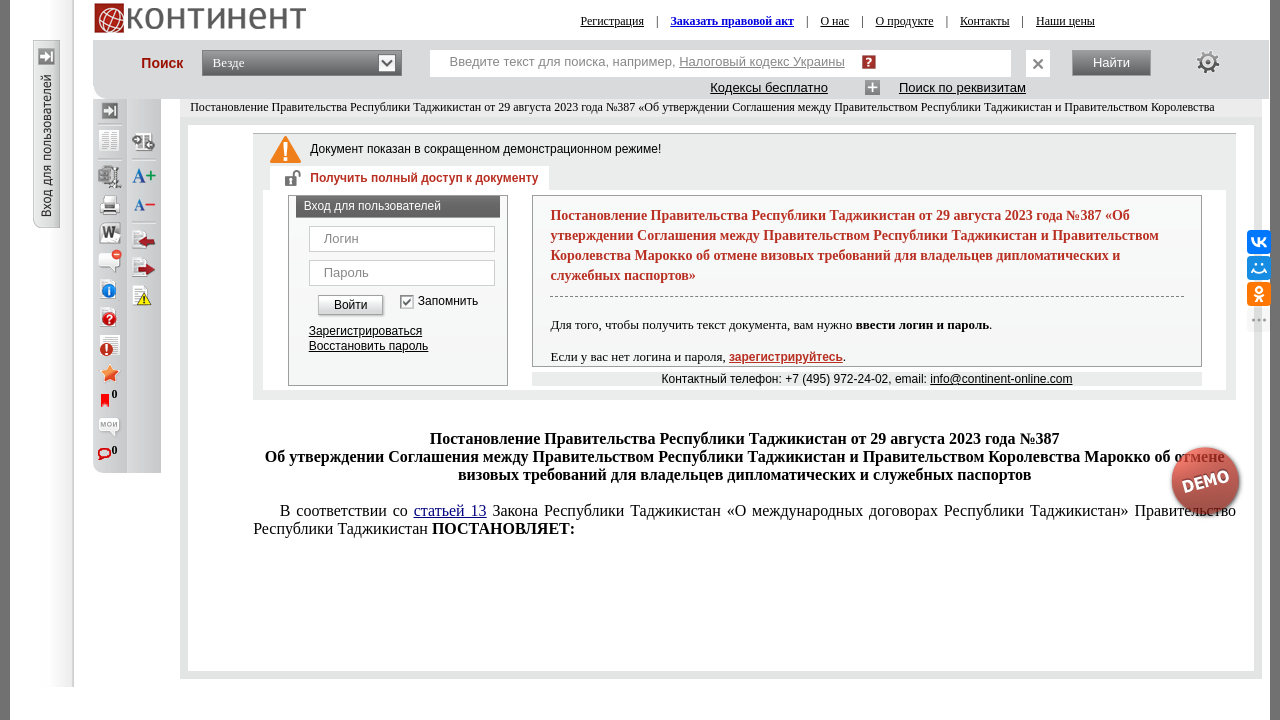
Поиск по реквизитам (962, 87)
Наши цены (1065, 21)
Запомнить (448, 301)
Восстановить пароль (369, 346)
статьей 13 (450, 510)
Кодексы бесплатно (769, 87)
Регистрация (612, 21)
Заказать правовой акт (732, 21)
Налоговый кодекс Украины (762, 61)
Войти (351, 305)
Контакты (985, 21)
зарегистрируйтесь (786, 357)
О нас (834, 21)
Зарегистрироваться (365, 331)
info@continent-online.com (1001, 379)
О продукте (905, 21)
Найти (1111, 62)
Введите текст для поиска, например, (647, 61)
